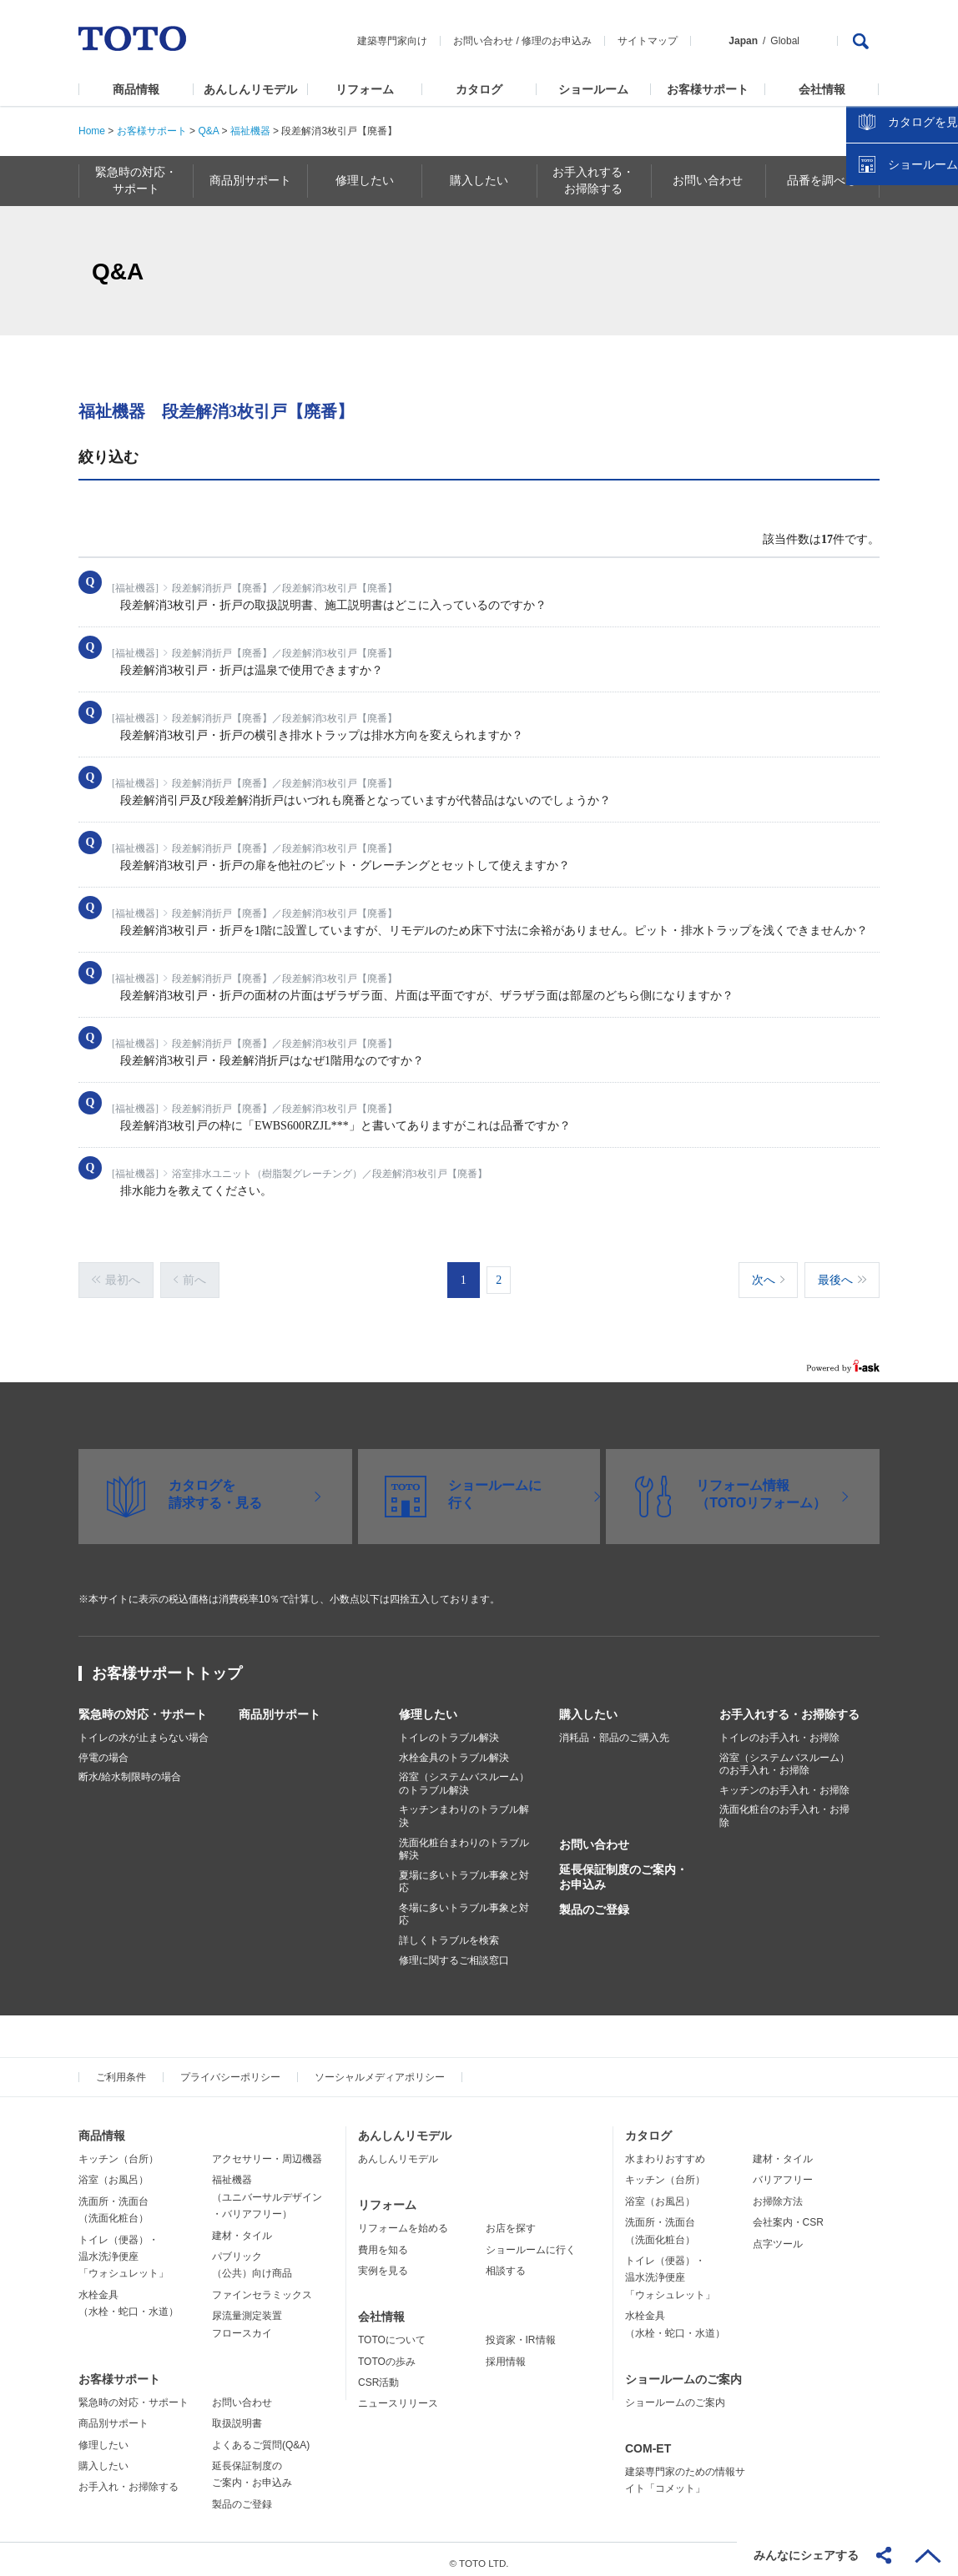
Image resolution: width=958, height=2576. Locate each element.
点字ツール (778, 2235)
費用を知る (383, 2241)
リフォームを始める (403, 2220)
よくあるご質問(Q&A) (261, 2437)
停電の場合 (103, 1749)
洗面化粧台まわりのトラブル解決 (464, 1841)
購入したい (588, 1706)
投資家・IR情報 (521, 2331)
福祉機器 (250, 131)
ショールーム (593, 89)
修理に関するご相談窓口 (454, 1952)
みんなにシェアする (806, 2555)
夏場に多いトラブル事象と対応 (464, 1873)
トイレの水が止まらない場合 (143, 1729)
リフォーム (364, 89)
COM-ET (648, 2440)
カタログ (479, 89)
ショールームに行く (531, 2241)
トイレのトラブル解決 (449, 1729)
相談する (506, 2262)
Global (784, 41)
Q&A (208, 131)
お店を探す (511, 2220)
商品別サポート (279, 1706)
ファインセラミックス (262, 2286)
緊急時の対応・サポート (142, 1706)
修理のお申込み (557, 41)
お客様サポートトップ (167, 1665)
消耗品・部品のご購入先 (614, 1729)
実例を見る (383, 2262)
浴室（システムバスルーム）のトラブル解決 (464, 1775)
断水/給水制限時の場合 (129, 1768)
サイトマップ (648, 41)
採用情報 (506, 2353)
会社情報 (822, 89)
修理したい (428, 1706)
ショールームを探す (902, 356)
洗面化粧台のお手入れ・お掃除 (784, 1808)
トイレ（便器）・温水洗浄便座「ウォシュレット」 (123, 2249)
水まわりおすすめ (665, 2150)
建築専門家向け (392, 41)
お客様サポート (708, 89)
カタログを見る (890, 313)
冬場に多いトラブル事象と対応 (464, 1906)
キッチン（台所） (118, 2150)
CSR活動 (378, 2374)
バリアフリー (783, 2172)
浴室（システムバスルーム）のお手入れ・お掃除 (784, 1755)
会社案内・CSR (788, 2214)
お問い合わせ (483, 41)
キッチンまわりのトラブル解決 (464, 1808)
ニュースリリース (398, 2396)
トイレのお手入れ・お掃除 (779, 1729)
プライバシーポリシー (230, 2069)
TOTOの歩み (387, 2353)
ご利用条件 (121, 2069)
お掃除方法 (778, 2193)
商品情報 (136, 89)
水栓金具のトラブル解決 (454, 1749)
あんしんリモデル (250, 89)
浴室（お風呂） (113, 2172)
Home (91, 131)
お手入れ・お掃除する (128, 2479)
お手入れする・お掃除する (789, 1706)
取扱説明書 (237, 2415)
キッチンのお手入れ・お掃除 (784, 1782)
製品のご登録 (594, 1901)
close (937, 271)
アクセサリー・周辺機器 (267, 2150)
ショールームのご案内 (683, 2370)
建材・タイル (242, 2227)
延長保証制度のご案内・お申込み (623, 1868)
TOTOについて (392, 2331)
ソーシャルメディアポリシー (380, 2069)
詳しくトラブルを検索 (449, 1932)
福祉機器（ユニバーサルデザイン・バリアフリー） (267, 2189)
